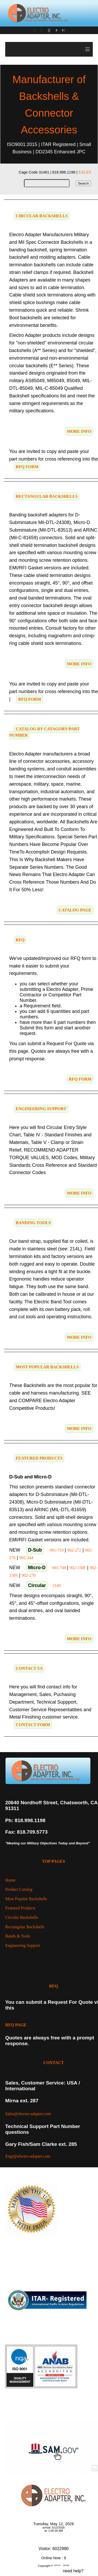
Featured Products (20, 1908)
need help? (73, 2571)
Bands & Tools (17, 1936)
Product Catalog (18, 1889)
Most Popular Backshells (26, 1899)
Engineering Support (22, 1945)
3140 (56, 1585)
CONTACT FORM (33, 1724)
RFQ (53, 1986)
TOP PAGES (53, 1861)
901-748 (59, 1567)
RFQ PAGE (15, 2025)
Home (10, 1880)
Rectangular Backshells (25, 1927)
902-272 (74, 1550)
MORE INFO (79, 431)
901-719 (57, 1550)
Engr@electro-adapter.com (27, 2156)
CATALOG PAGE (75, 910)
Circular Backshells (21, 1917)
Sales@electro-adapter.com (28, 2113)
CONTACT (53, 2062)
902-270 (29, 1575)
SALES (84, 172)
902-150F (78, 1567)
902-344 (26, 1558)
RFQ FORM (27, 467)
